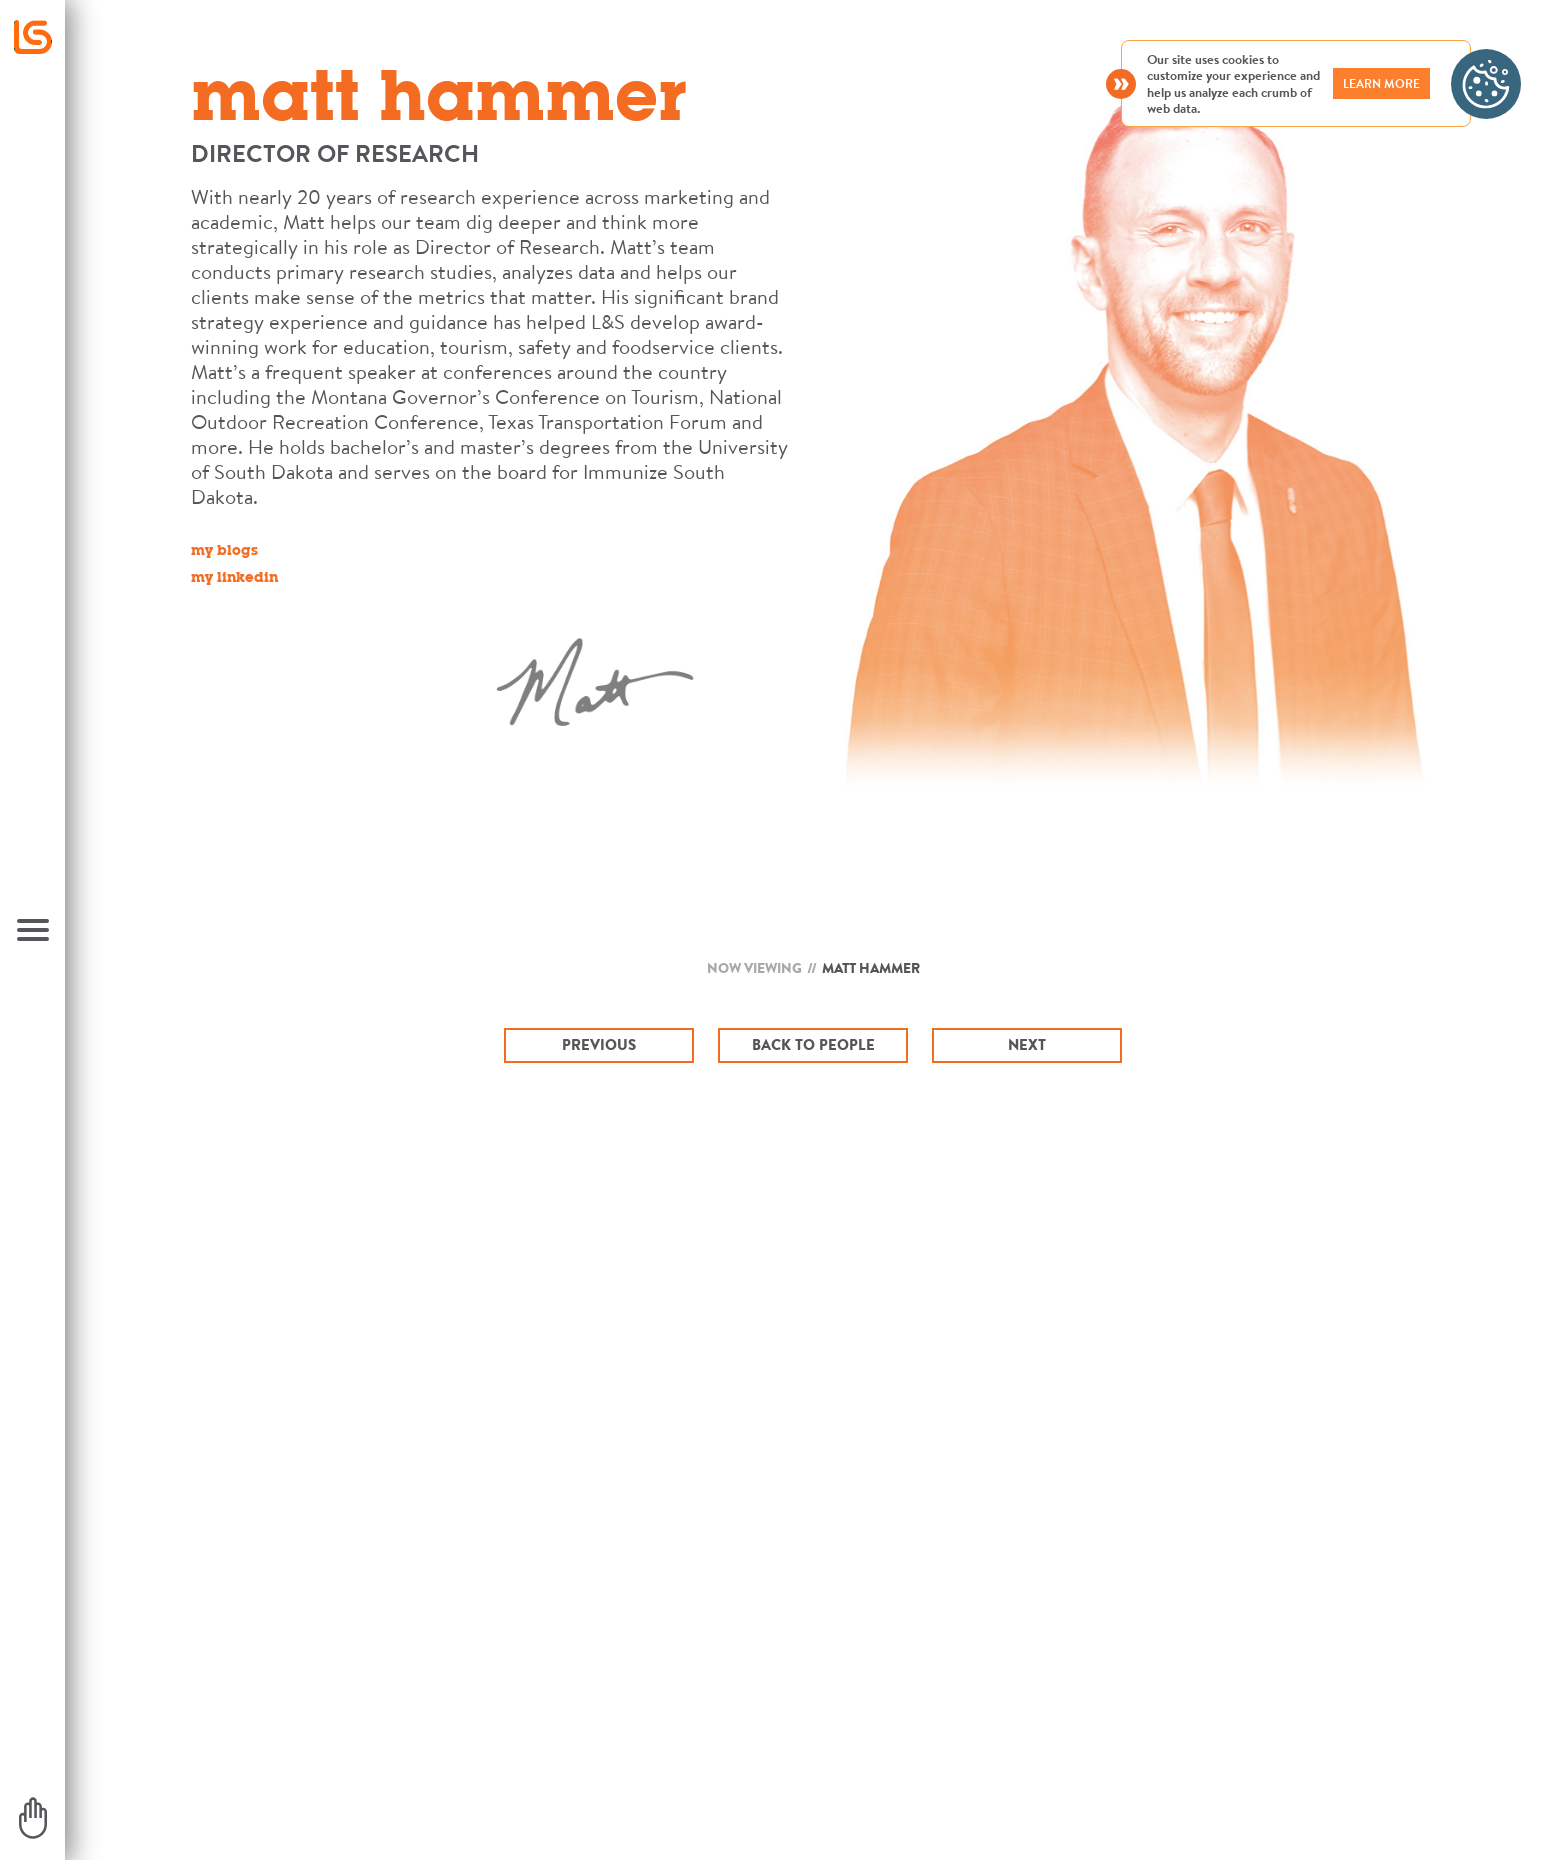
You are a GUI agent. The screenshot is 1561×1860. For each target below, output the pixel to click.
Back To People (813, 1044)
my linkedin (234, 579)
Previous (599, 1044)
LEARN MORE (1381, 83)
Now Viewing (754, 968)
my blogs (224, 552)
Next (1027, 1044)
